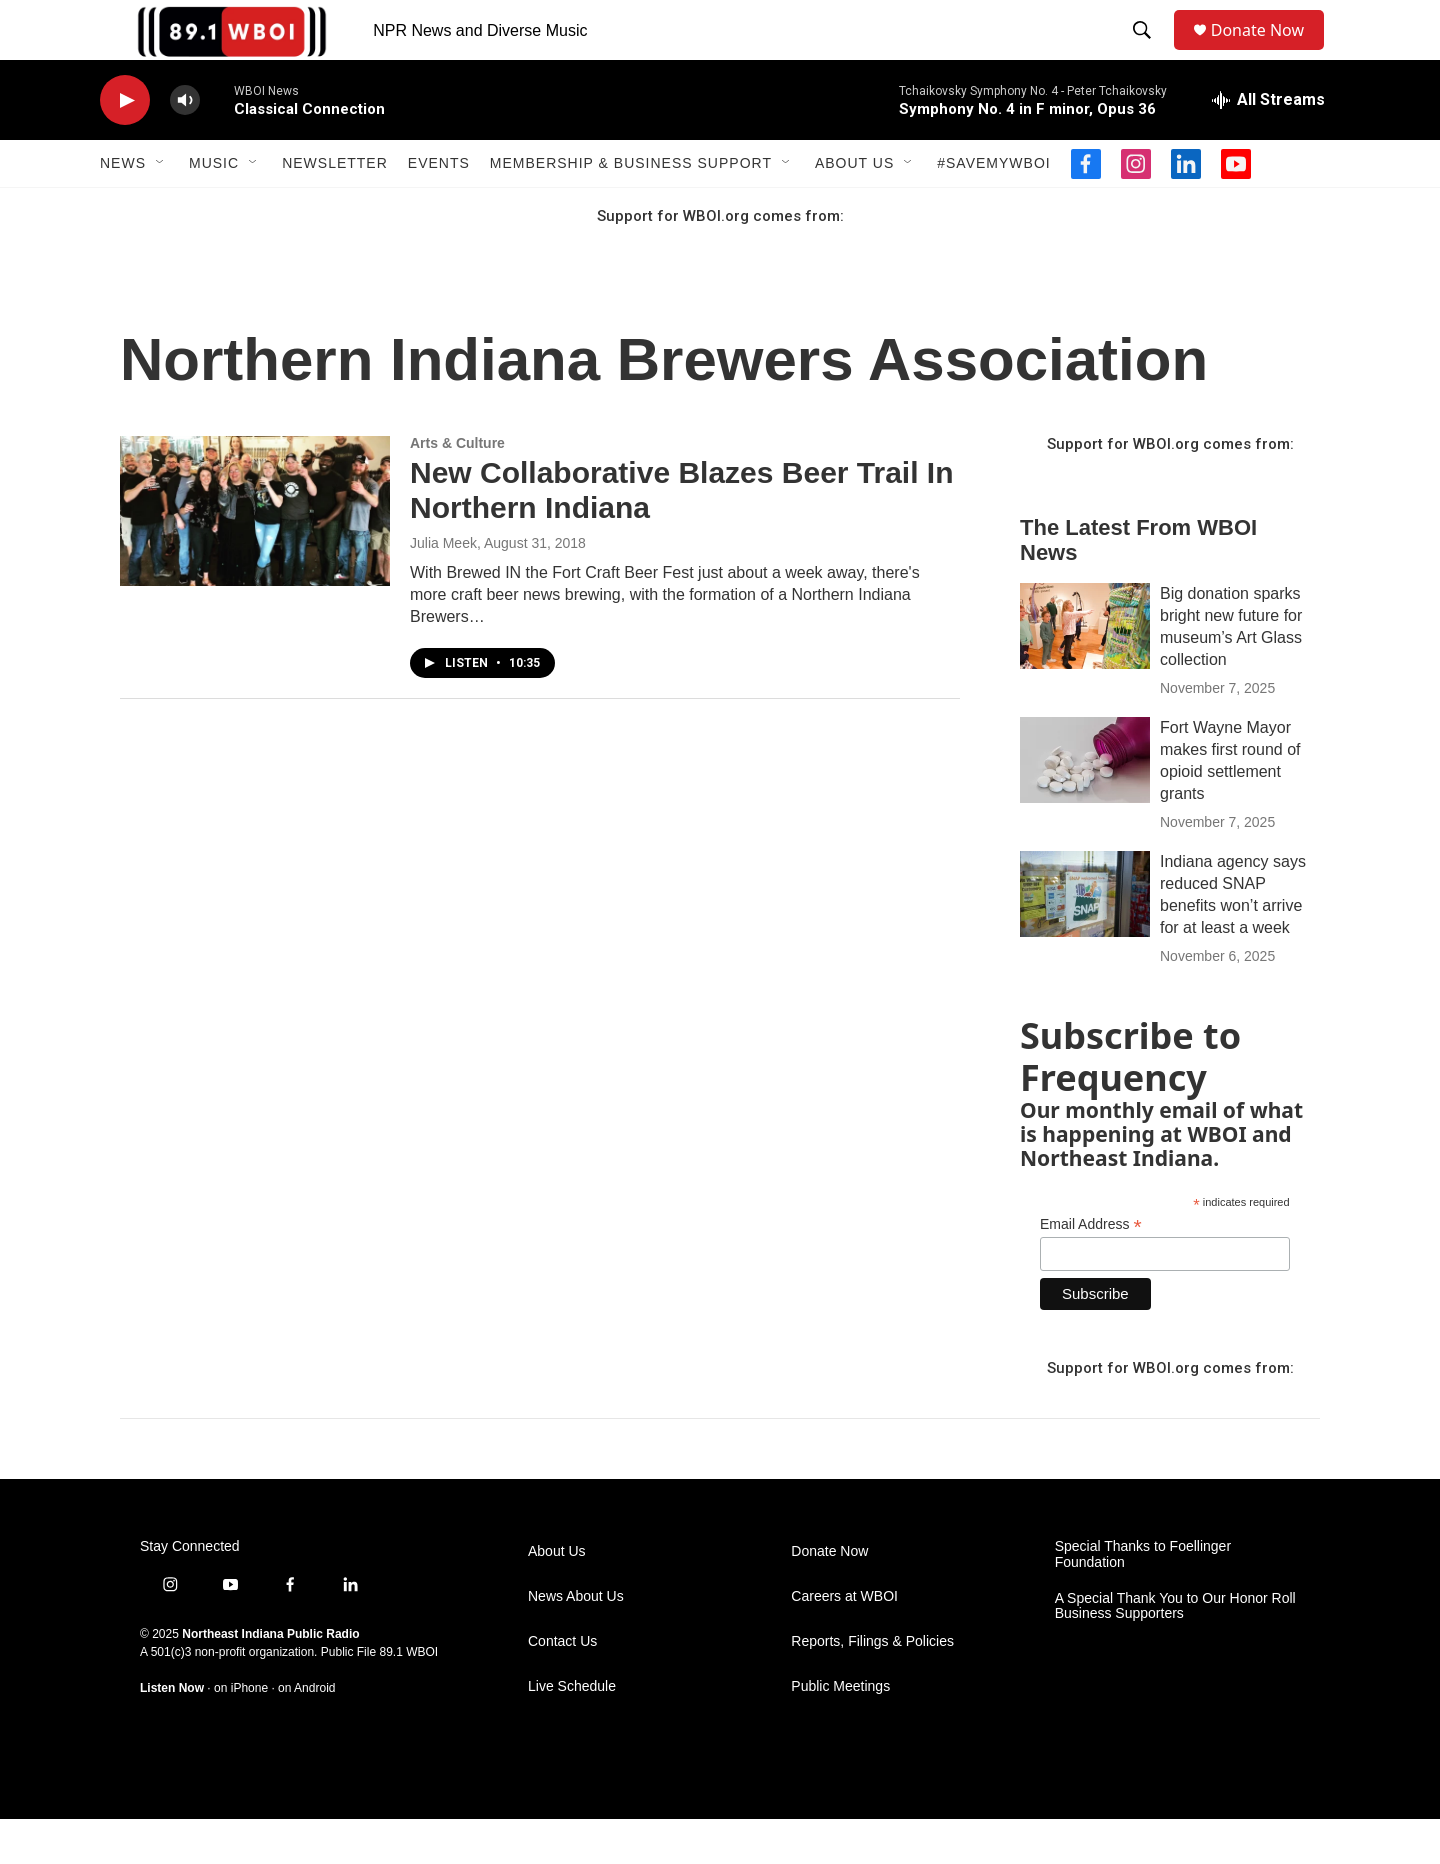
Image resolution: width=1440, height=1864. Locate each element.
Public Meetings (840, 1731)
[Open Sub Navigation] (161, 208)
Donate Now (1267, 52)
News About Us (576, 1641)
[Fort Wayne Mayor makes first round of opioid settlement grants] (1085, 805)
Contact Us (562, 1686)
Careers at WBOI (844, 1641)
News (123, 208)
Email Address (1091, 1269)
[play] (125, 145)
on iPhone (241, 1733)
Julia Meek (443, 588)
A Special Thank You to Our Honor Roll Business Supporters (1175, 1651)
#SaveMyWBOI (993, 208)
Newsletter (335, 208)
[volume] (185, 145)
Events (439, 208)
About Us (854, 208)
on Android (306, 1733)
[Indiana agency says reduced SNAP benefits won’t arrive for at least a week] (1085, 939)
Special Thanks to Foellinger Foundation (1143, 1599)
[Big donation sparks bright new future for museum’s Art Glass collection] (1085, 671)
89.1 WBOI (408, 1697)
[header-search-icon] (1146, 53)
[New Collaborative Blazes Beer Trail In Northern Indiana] (255, 556)
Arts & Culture (457, 488)
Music (214, 208)
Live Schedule (572, 1731)
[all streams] (1268, 145)
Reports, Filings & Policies (872, 1686)
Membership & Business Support (631, 208)
